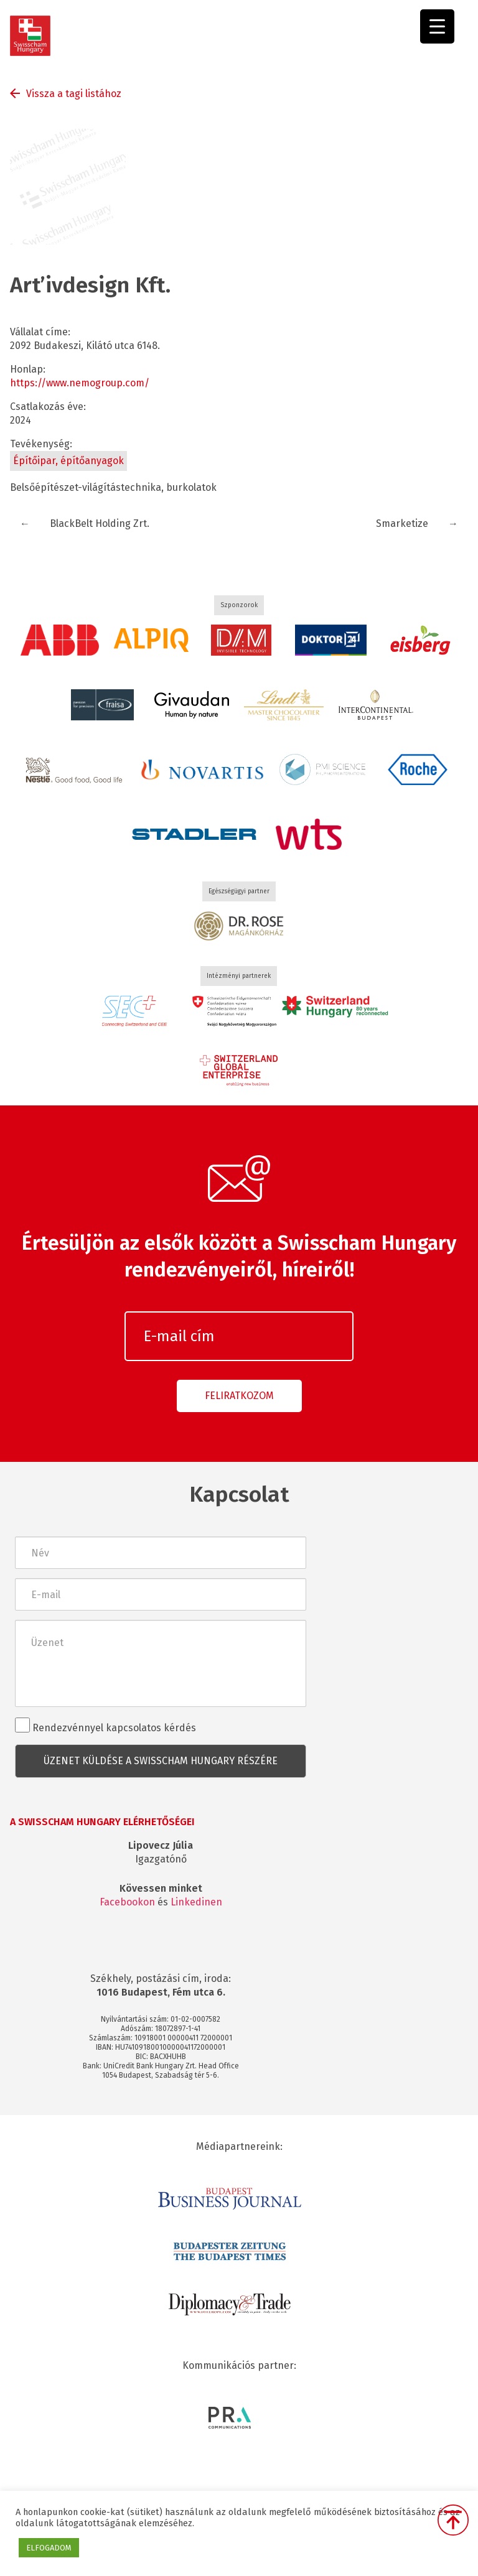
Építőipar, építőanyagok (68, 461)
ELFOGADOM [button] (49, 2547)
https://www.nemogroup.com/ (79, 383)
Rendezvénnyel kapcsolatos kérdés (105, 1726)
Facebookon (127, 1902)
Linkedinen (196, 1902)
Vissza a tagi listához (73, 94)
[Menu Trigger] (437, 26)
